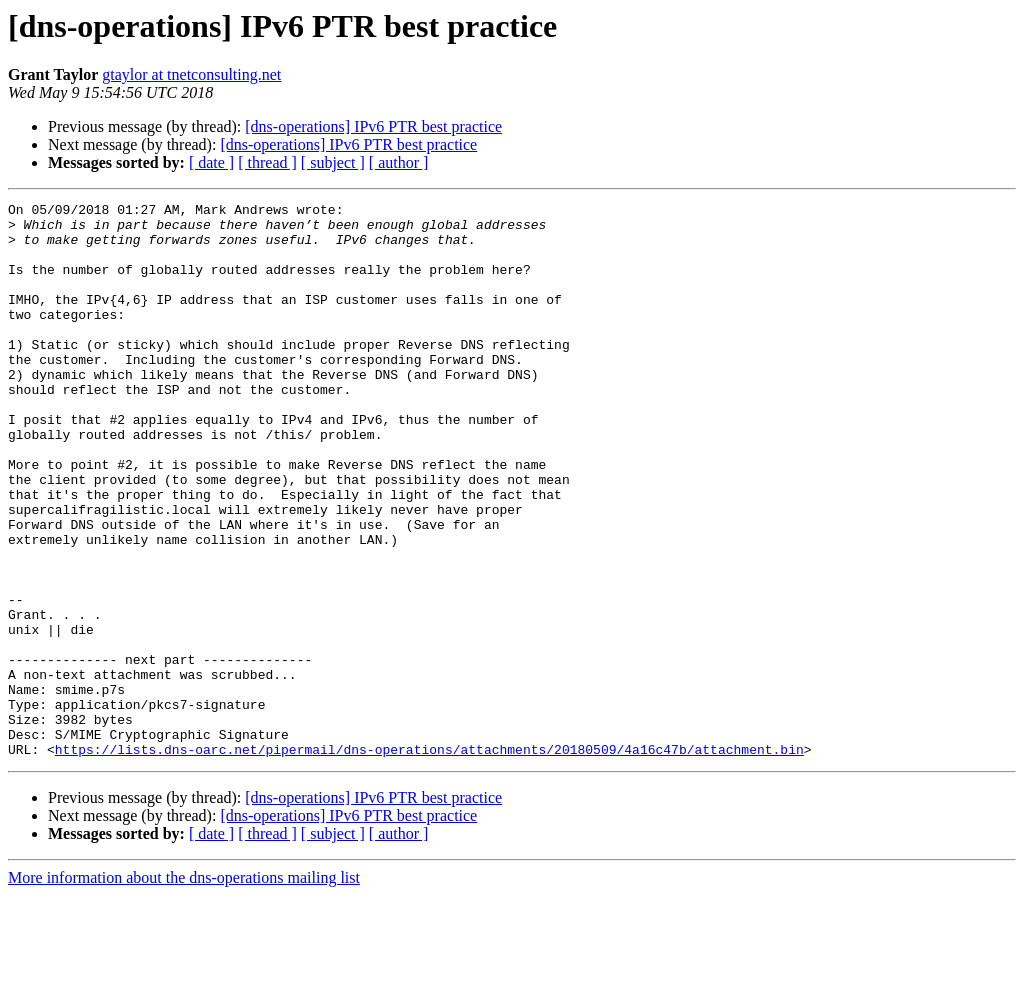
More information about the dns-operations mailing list (184, 988)
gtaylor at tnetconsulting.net (191, 74)
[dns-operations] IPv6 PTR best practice (373, 126)
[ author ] (399, 162)
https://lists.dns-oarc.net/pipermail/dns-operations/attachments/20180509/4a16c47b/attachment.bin (429, 860)
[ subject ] (333, 162)
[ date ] (211, 162)
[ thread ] (267, 162)
